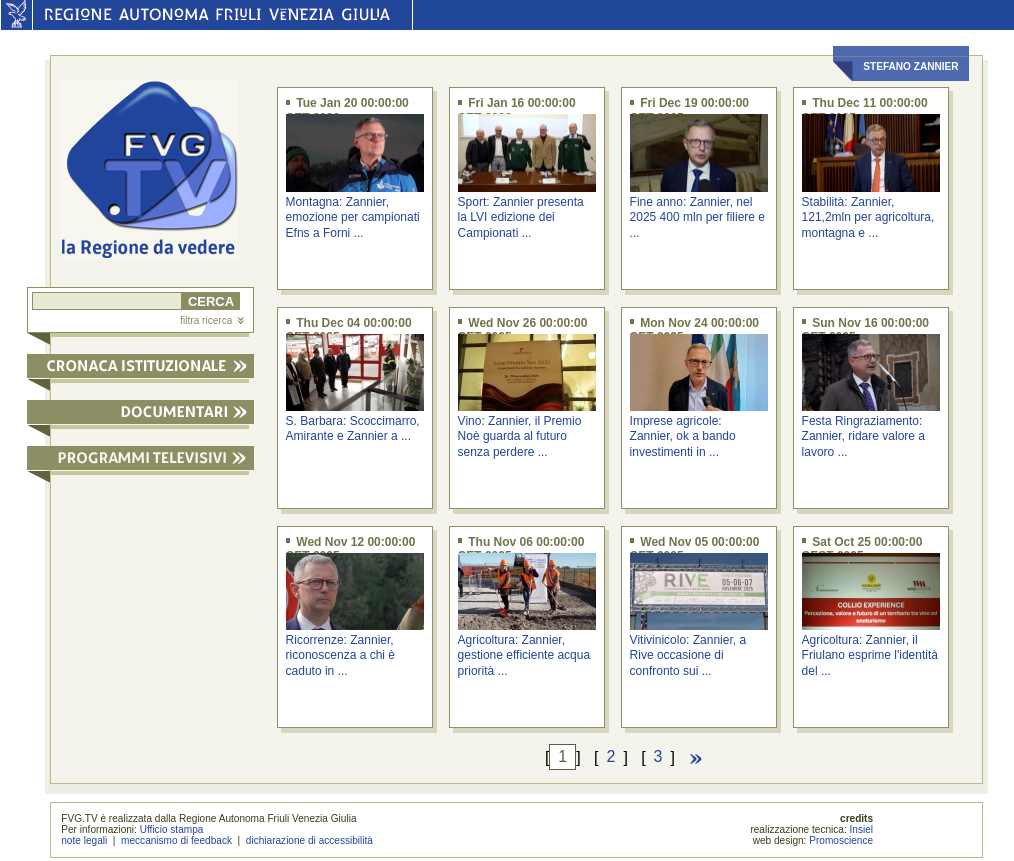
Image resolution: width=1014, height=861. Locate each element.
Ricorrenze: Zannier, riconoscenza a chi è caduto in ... (340, 655)
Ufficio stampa (172, 829)
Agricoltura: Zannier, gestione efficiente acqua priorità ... (524, 655)
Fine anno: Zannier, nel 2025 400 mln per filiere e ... (697, 217)
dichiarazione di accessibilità (309, 840)
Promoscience (841, 840)
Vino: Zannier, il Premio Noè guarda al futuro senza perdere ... (520, 436)
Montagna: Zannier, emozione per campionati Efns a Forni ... (353, 217)
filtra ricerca (212, 320)
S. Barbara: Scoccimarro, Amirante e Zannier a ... (353, 428)
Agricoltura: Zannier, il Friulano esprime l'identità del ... (870, 655)
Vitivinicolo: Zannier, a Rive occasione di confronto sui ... (688, 655)
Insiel (862, 829)
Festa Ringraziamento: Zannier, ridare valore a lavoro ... (863, 436)
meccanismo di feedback (176, 840)
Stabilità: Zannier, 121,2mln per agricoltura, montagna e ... (868, 217)
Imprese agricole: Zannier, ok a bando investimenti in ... (683, 436)
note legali (84, 840)
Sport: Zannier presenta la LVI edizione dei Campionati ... (521, 217)
